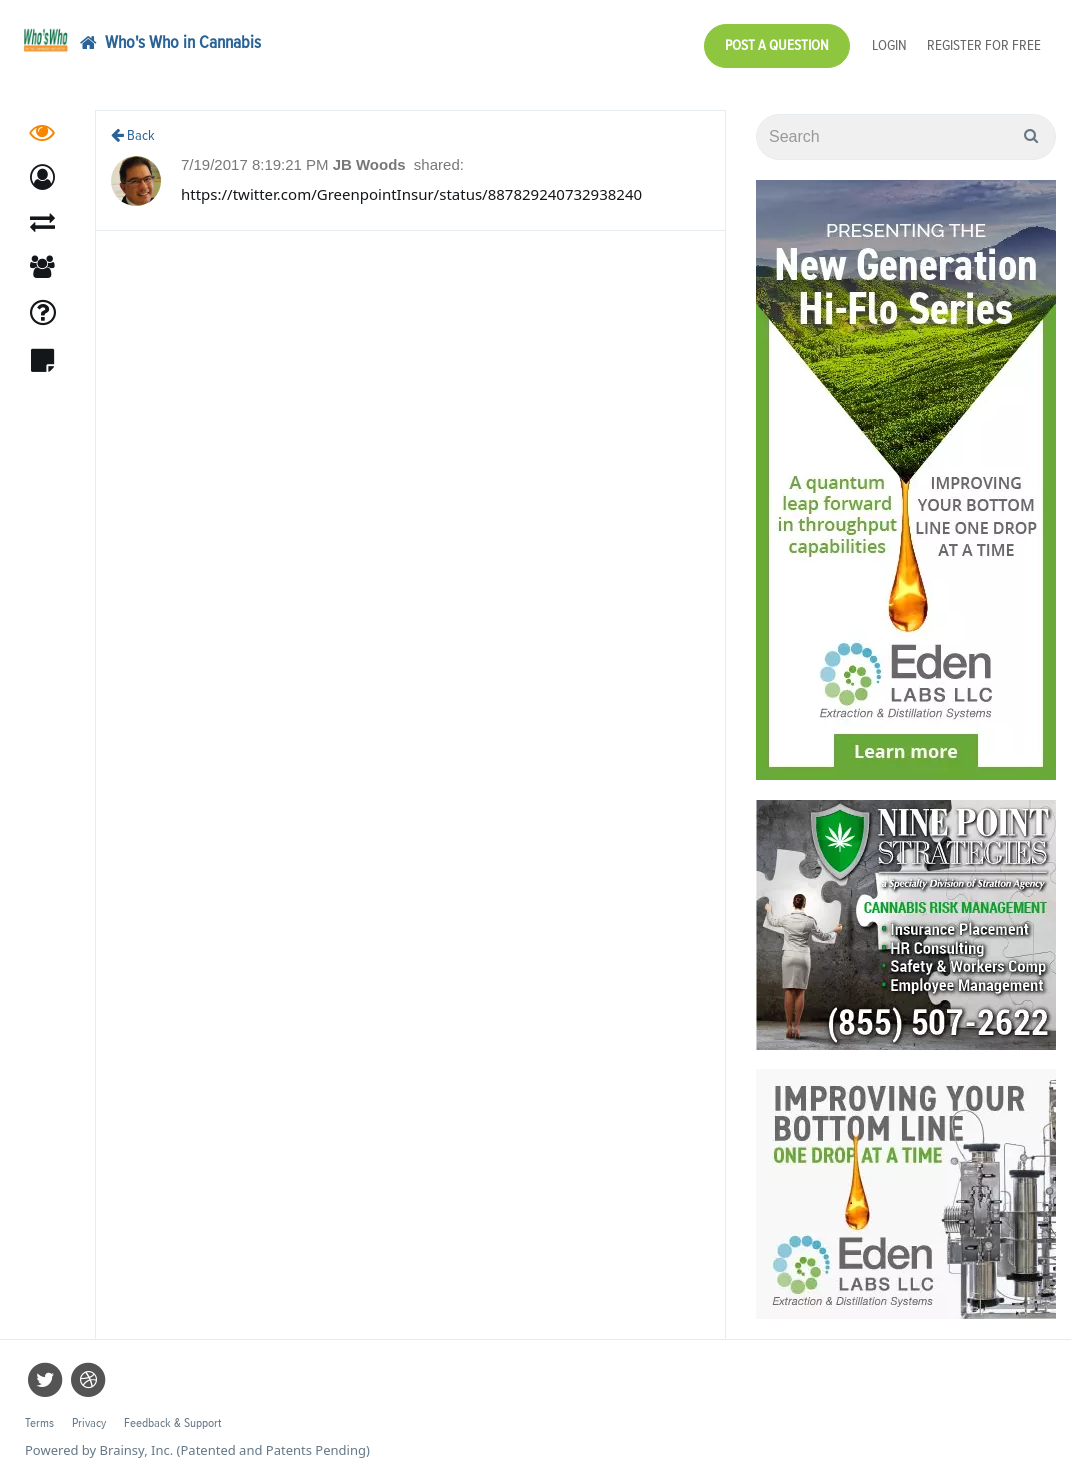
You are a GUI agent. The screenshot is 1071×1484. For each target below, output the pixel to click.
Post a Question (777, 45)
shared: (439, 164)
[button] (42, 177)
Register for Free (984, 45)
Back (133, 135)
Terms (39, 1423)
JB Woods (371, 164)
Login (889, 45)
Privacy (89, 1423)
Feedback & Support (172, 1423)
